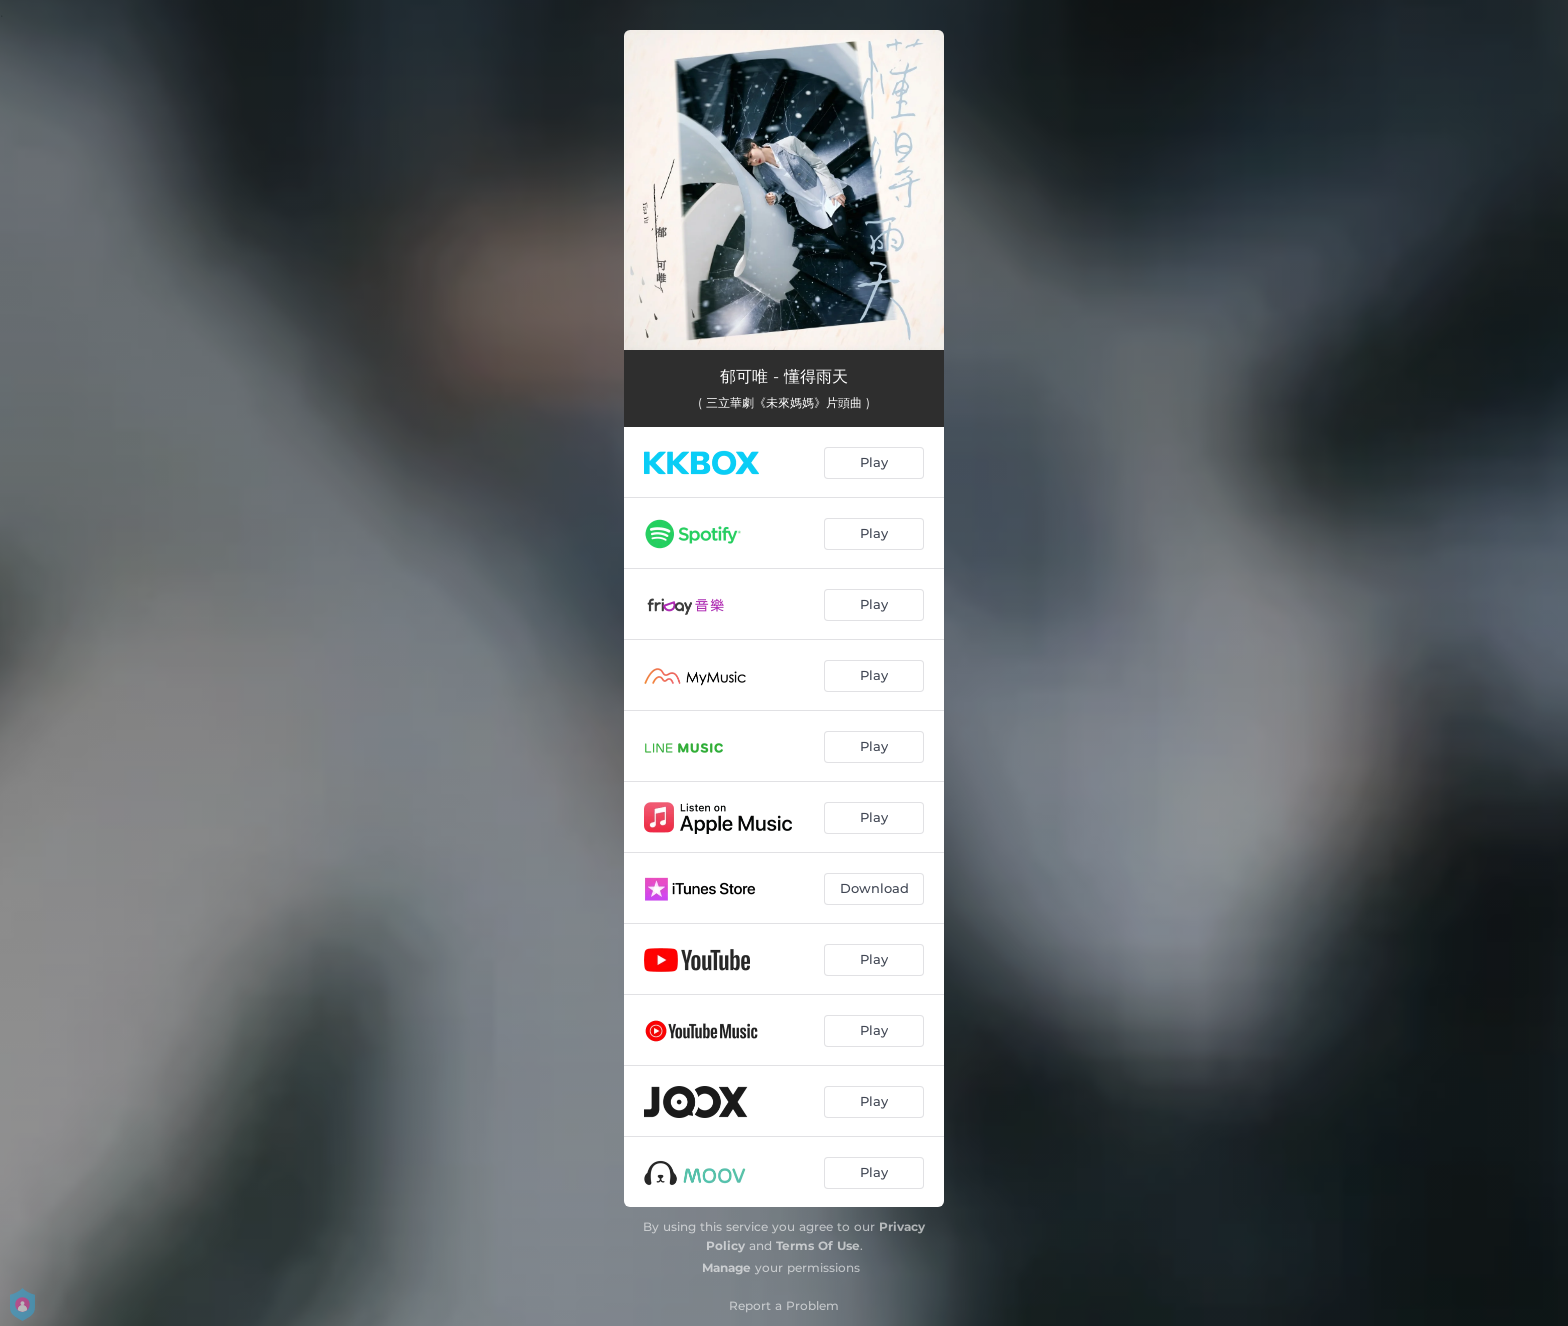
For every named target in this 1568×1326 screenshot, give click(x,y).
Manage (726, 1267)
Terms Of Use (818, 1245)
